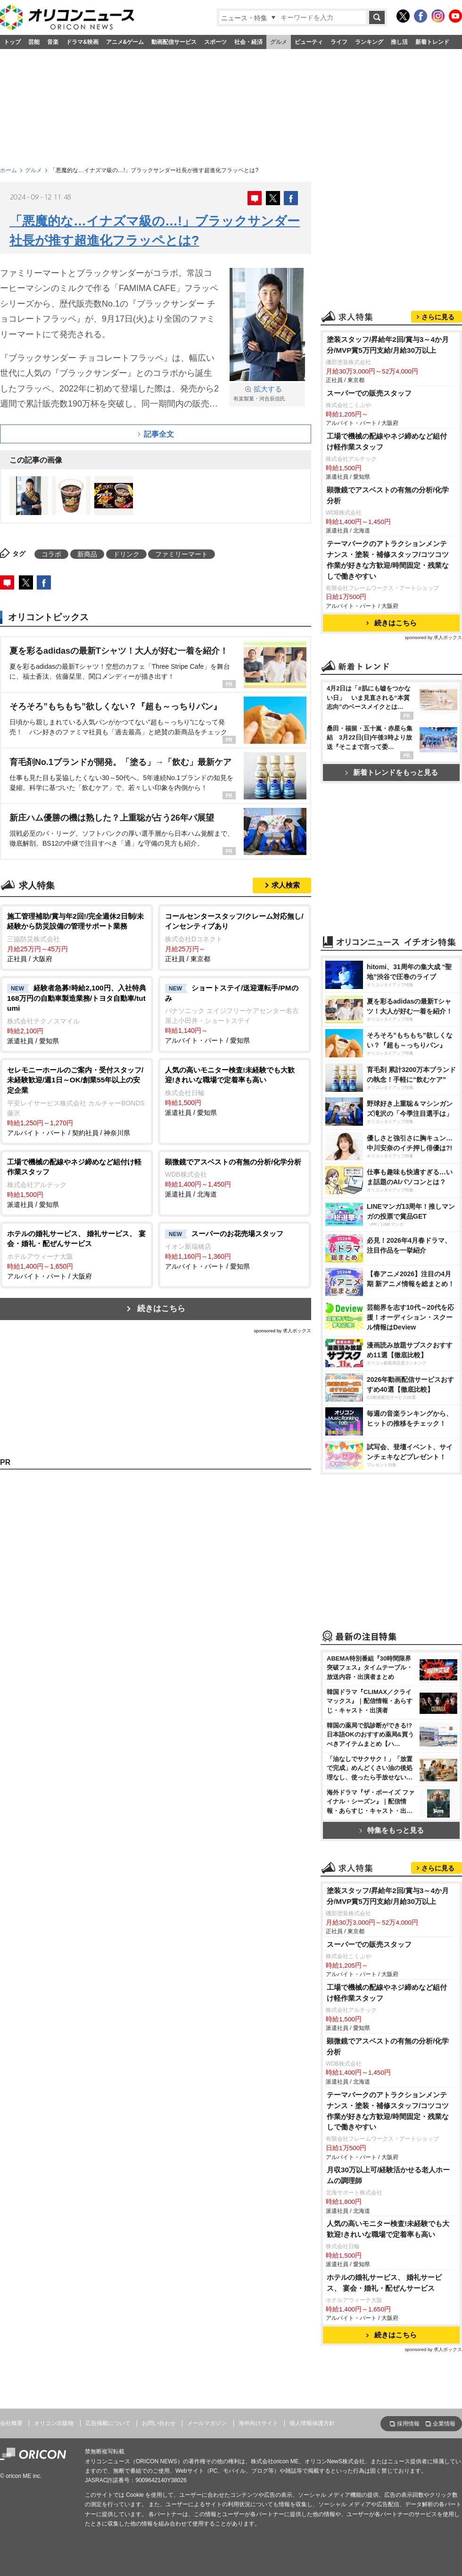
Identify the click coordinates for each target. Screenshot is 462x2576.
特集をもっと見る (391, 1830)
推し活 (399, 42)
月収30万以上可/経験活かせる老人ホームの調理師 (388, 2175)
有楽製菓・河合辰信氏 (267, 392)
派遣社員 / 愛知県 (76, 1014)
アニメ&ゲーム (125, 42)
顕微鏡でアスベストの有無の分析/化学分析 (388, 495)
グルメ (278, 42)
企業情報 (444, 2423)
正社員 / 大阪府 (76, 937)
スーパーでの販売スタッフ (369, 393)
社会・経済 (248, 42)
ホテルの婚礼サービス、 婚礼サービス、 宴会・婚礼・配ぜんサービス (384, 2282)
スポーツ (215, 42)
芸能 (34, 42)
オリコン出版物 (54, 2423)
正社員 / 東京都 (234, 937)
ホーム (8, 170)
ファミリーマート (181, 554)
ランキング (369, 42)
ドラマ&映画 (82, 42)
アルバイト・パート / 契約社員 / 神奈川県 (76, 1101)
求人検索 (286, 885)
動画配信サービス (174, 42)
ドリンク (126, 554)
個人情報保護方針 (312, 2423)
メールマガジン (207, 2423)
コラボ (51, 554)
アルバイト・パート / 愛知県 (234, 1014)
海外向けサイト (258, 2423)
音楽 (52, 42)
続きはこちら (161, 1308)
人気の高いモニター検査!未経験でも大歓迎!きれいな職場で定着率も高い (388, 2228)
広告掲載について (108, 2423)
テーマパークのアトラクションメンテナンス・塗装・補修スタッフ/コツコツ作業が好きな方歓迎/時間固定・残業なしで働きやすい (388, 560)
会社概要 (11, 2423)
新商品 (87, 554)
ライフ (338, 42)
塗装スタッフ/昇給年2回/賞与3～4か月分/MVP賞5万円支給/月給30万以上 (388, 344)
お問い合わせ (159, 2423)
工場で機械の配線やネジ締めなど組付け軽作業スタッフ (387, 441)
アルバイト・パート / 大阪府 (76, 1254)
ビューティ (309, 42)
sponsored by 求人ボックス (282, 1330)
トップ (12, 42)
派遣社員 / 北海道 (234, 1177)
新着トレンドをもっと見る (391, 772)
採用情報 (408, 2423)
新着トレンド (432, 42)
